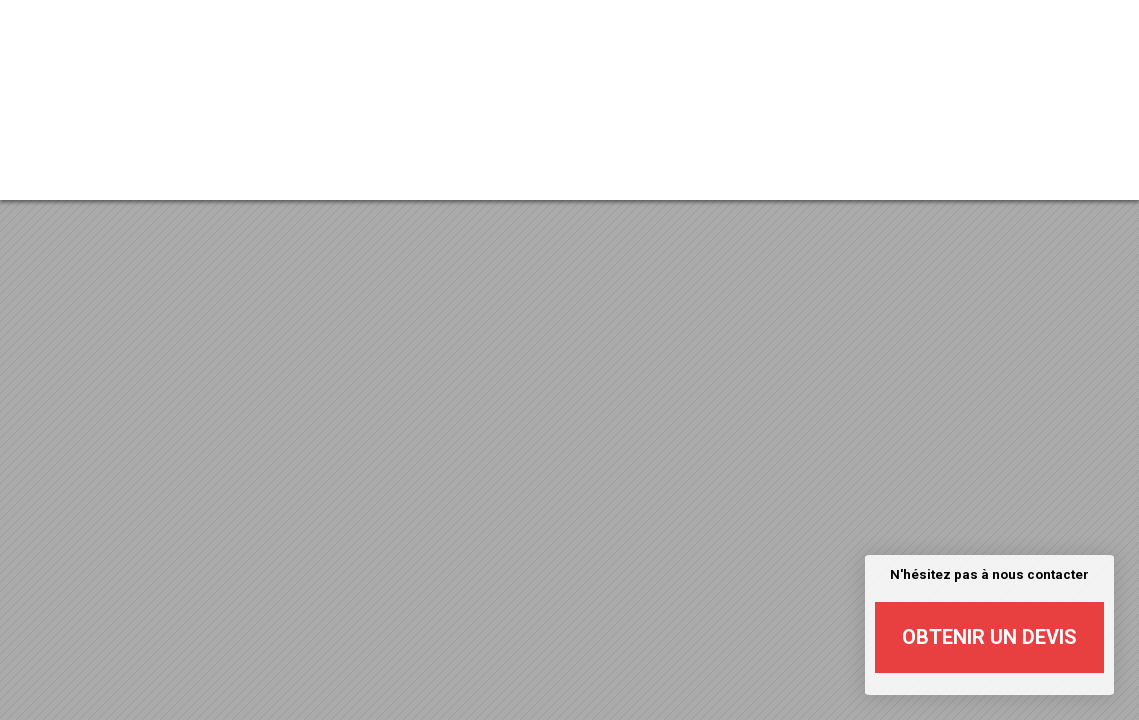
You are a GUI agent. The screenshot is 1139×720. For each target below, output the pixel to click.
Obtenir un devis (989, 637)
